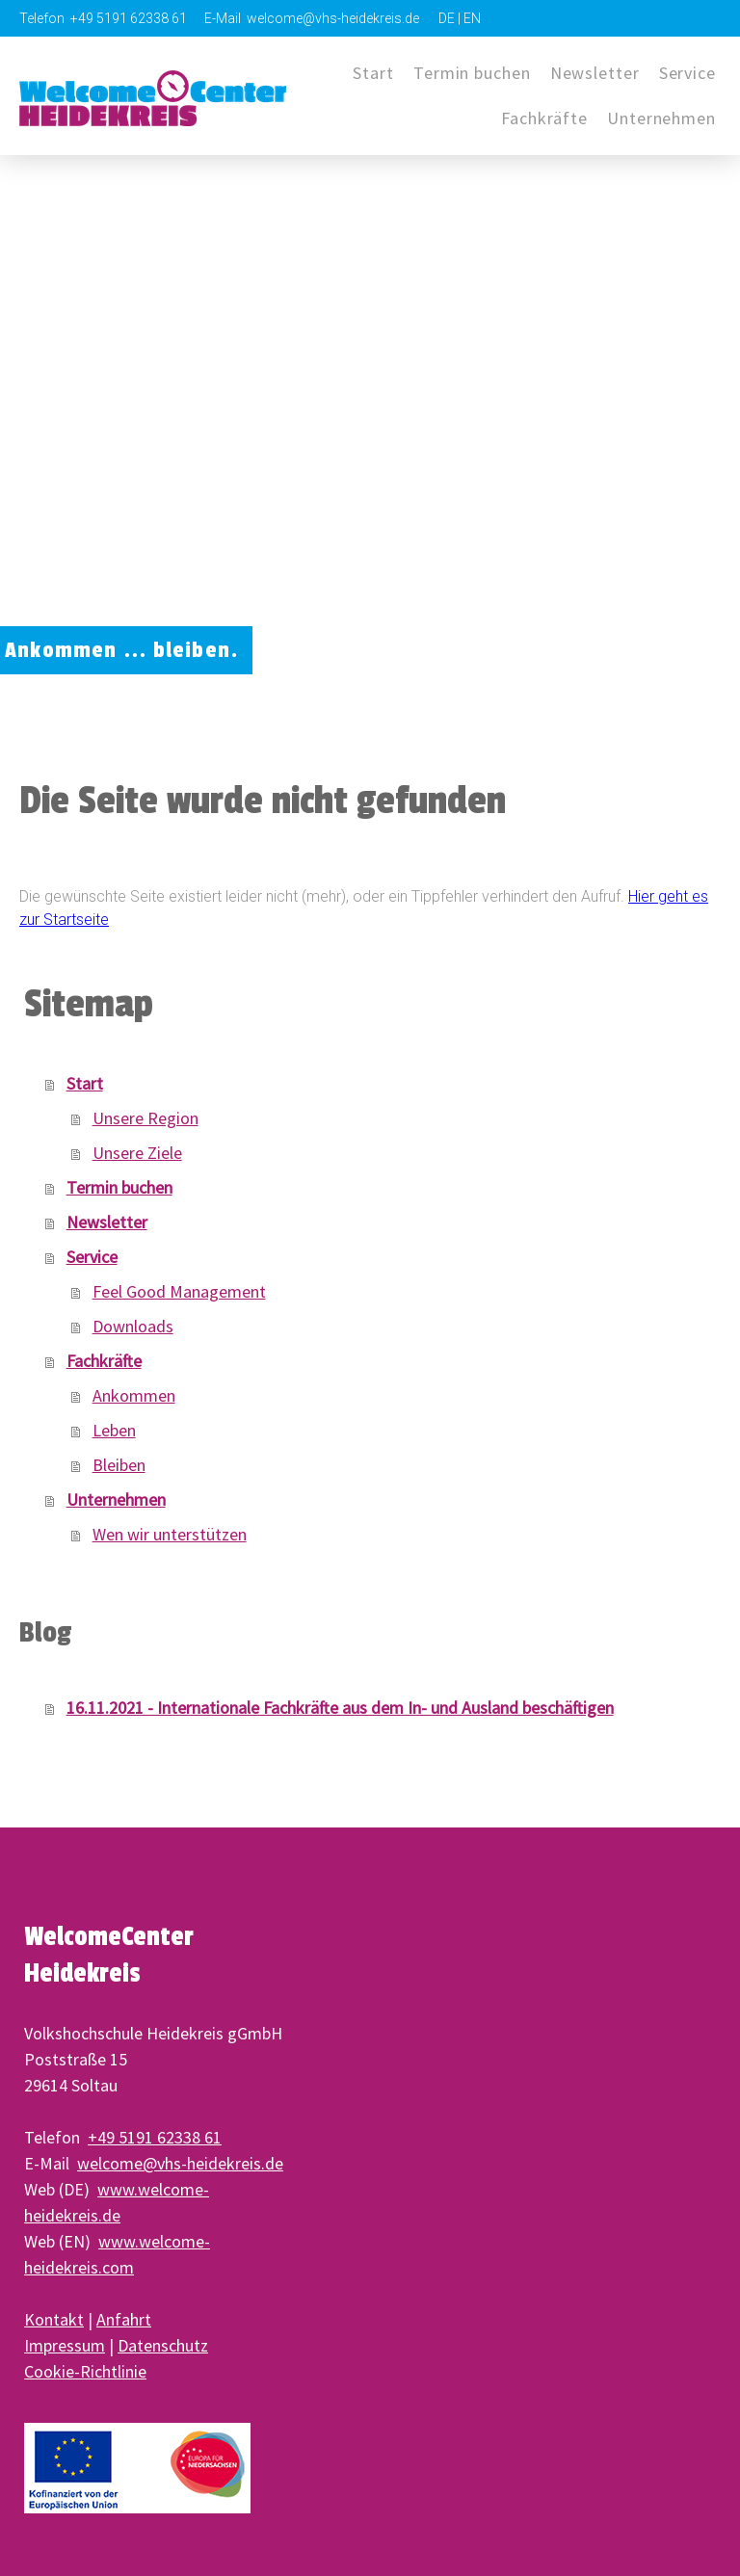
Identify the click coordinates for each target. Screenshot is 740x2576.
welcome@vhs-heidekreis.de (180, 2163)
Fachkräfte (544, 118)
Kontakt (54, 2319)
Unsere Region (145, 1118)
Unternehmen (116, 1499)
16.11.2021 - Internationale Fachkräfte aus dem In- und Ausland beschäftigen (340, 1707)
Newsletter (595, 73)
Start (373, 73)
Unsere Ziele (137, 1153)
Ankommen (133, 1395)
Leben (114, 1430)
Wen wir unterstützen (169, 1534)
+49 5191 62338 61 (155, 2137)
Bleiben (118, 1465)
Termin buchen (472, 73)
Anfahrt (123, 2319)
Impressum (64, 2345)
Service (687, 73)
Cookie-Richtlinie (85, 2371)
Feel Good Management (179, 1291)
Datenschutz (163, 2345)
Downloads (132, 1326)
